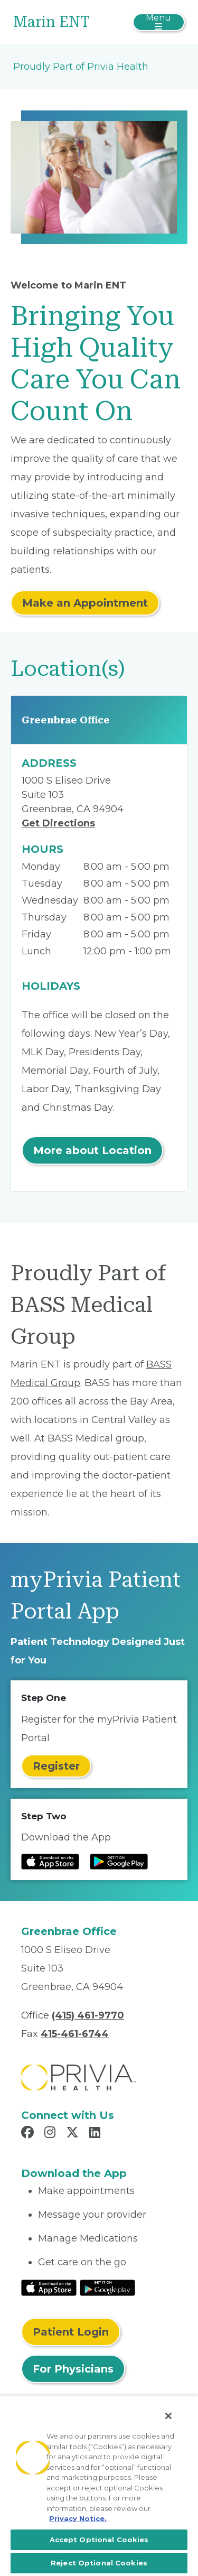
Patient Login (71, 2332)
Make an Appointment (85, 603)
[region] (99, 2485)
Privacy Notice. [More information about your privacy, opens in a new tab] (78, 2518)
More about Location (92, 1150)
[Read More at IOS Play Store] (49, 2287)
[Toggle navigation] (159, 22)
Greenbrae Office (66, 720)
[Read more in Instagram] (51, 2134)
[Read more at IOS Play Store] (50, 1862)
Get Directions (58, 823)
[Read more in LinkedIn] (96, 2134)
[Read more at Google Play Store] (119, 1862)
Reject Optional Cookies (99, 2563)
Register (56, 1766)
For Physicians (73, 2369)
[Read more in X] (74, 2134)
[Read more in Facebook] (29, 2134)
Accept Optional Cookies (99, 2539)
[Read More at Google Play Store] (107, 2287)
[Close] (168, 2416)
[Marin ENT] (70, 22)
